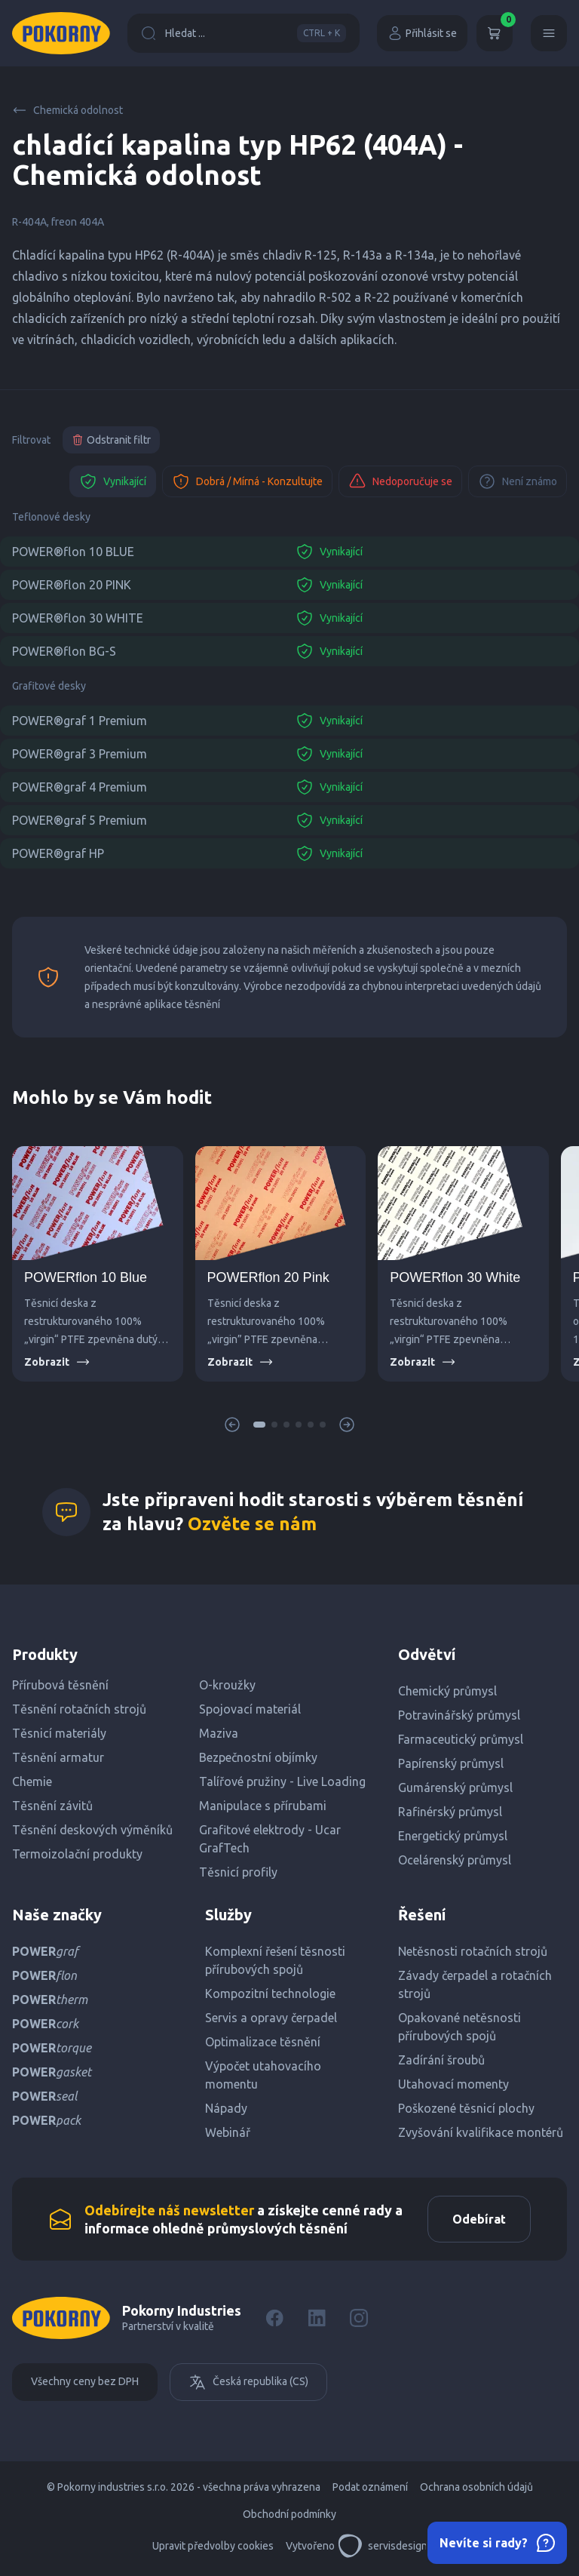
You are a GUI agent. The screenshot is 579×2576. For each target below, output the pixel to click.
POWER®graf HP (58, 853)
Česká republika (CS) (248, 2382)
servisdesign (382, 2546)
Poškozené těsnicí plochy (466, 2108)
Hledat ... (243, 33)
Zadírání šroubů (441, 2060)
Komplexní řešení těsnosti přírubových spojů (275, 1960)
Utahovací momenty (453, 2084)
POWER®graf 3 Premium (79, 754)
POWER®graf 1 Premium (79, 720)
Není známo (517, 481)
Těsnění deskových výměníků (92, 1830)
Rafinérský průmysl (450, 1811)
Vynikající (112, 481)
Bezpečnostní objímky (258, 1757)
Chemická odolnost (67, 110)
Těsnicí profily (238, 1872)
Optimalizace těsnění (262, 2042)
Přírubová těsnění (60, 1685)
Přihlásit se (422, 33)
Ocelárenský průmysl (454, 1860)
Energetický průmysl (452, 1836)
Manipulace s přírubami (262, 1805)
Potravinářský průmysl (459, 1715)
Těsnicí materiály (59, 1733)
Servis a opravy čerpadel (271, 2017)
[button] (259, 1425)
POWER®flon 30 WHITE (77, 618)
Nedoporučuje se (400, 481)
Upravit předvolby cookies (213, 2546)
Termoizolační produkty (77, 1854)
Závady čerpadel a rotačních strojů (475, 1984)
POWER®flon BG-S (64, 651)
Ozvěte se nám (252, 1524)
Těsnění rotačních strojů (79, 1709)
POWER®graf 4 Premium (79, 787)
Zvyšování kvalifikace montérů (480, 2132)
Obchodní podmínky (289, 2514)
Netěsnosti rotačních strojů (472, 1951)
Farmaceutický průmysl (460, 1739)
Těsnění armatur (58, 1757)
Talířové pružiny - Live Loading (282, 1781)
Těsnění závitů (52, 1805)
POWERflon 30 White (455, 1277)
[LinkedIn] (317, 2318)
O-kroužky (227, 1685)
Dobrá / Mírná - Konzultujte (247, 481)
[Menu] (549, 33)
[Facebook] (274, 2318)
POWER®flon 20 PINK (71, 585)
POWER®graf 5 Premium (79, 820)
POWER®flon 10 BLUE (73, 551)
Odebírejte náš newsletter (169, 2210)
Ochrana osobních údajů (476, 2487)
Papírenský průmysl (451, 1763)
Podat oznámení (370, 2487)
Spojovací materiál (250, 1709)
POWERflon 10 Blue (85, 1277)
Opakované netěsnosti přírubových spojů (459, 2027)
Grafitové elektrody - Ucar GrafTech (270, 1839)
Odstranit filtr (111, 440)
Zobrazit (57, 1361)
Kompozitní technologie (270, 1993)
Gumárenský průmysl (455, 1787)
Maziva (218, 1733)
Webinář (227, 2132)
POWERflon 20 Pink (268, 1277)
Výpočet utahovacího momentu (263, 2075)
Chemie (32, 1781)
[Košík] (494, 33)
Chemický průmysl (447, 1691)
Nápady (226, 2108)
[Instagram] (359, 2318)
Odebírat (479, 2219)
